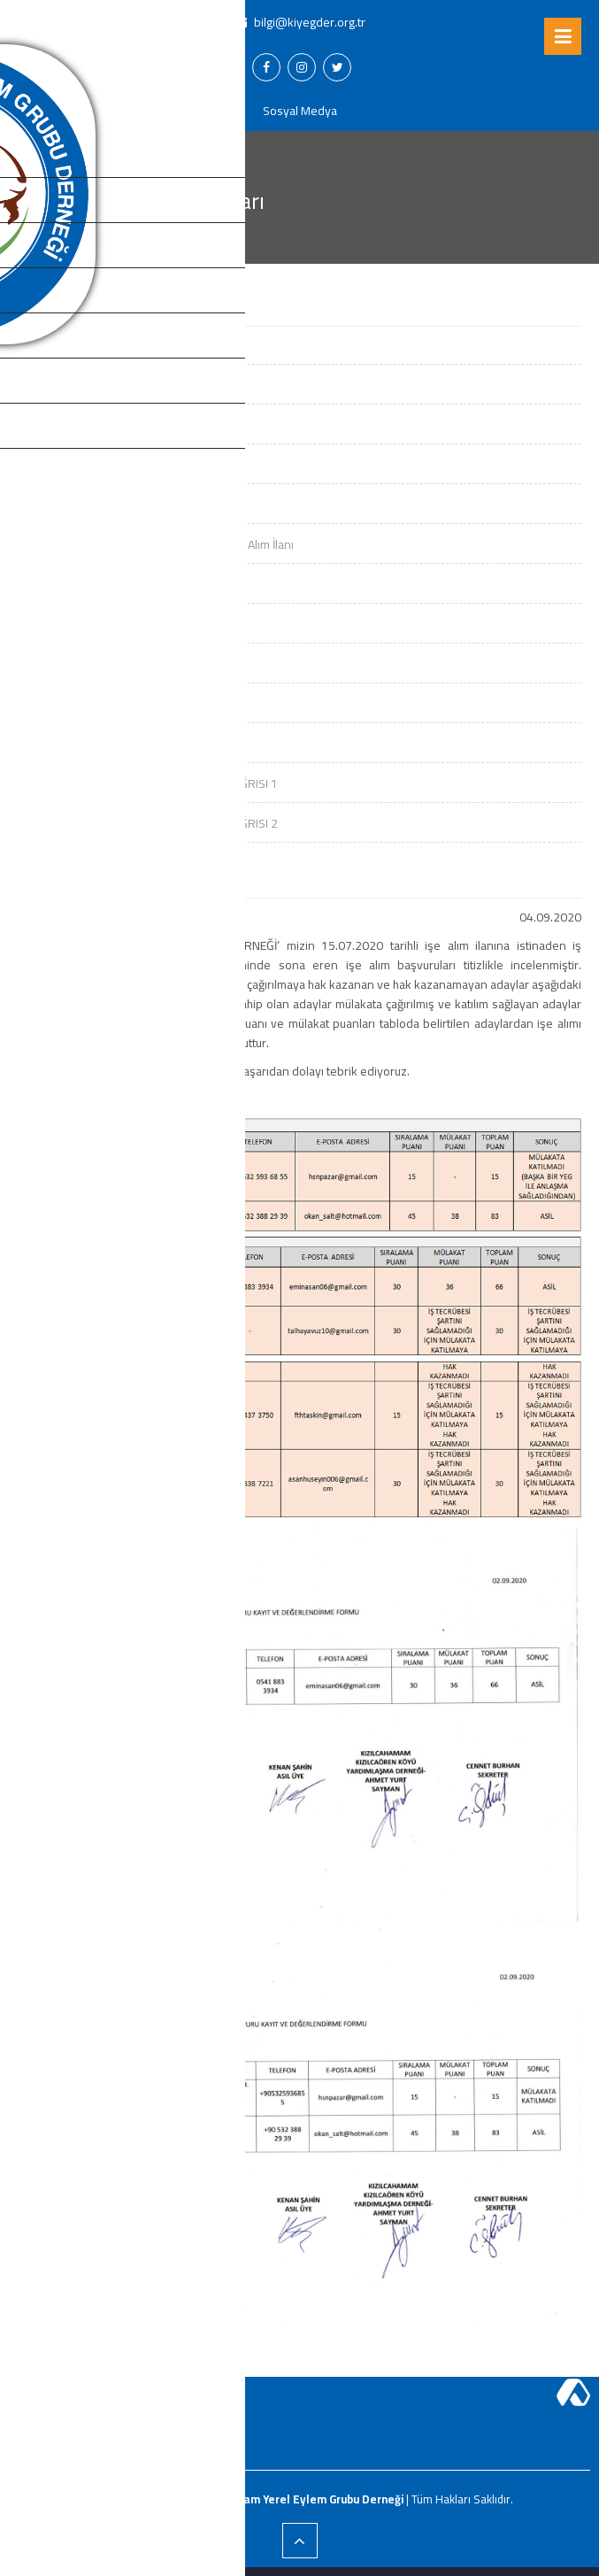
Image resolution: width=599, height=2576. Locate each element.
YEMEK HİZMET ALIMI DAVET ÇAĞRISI (112, 663)
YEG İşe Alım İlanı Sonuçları (87, 424)
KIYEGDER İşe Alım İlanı (77, 624)
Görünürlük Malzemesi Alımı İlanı (103, 504)
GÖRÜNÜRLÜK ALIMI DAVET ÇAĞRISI (112, 743)
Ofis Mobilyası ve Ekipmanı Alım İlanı (112, 464)
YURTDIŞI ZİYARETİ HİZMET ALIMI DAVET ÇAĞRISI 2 (148, 823)
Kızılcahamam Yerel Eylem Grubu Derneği (293, 2499)
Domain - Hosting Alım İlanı (88, 345)
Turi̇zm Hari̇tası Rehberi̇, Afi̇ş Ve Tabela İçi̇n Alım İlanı (156, 544)
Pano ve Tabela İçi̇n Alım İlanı (95, 584)
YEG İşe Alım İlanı (61, 385)
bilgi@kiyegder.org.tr (299, 22)
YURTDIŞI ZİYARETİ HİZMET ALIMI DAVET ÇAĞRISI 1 (148, 783)
